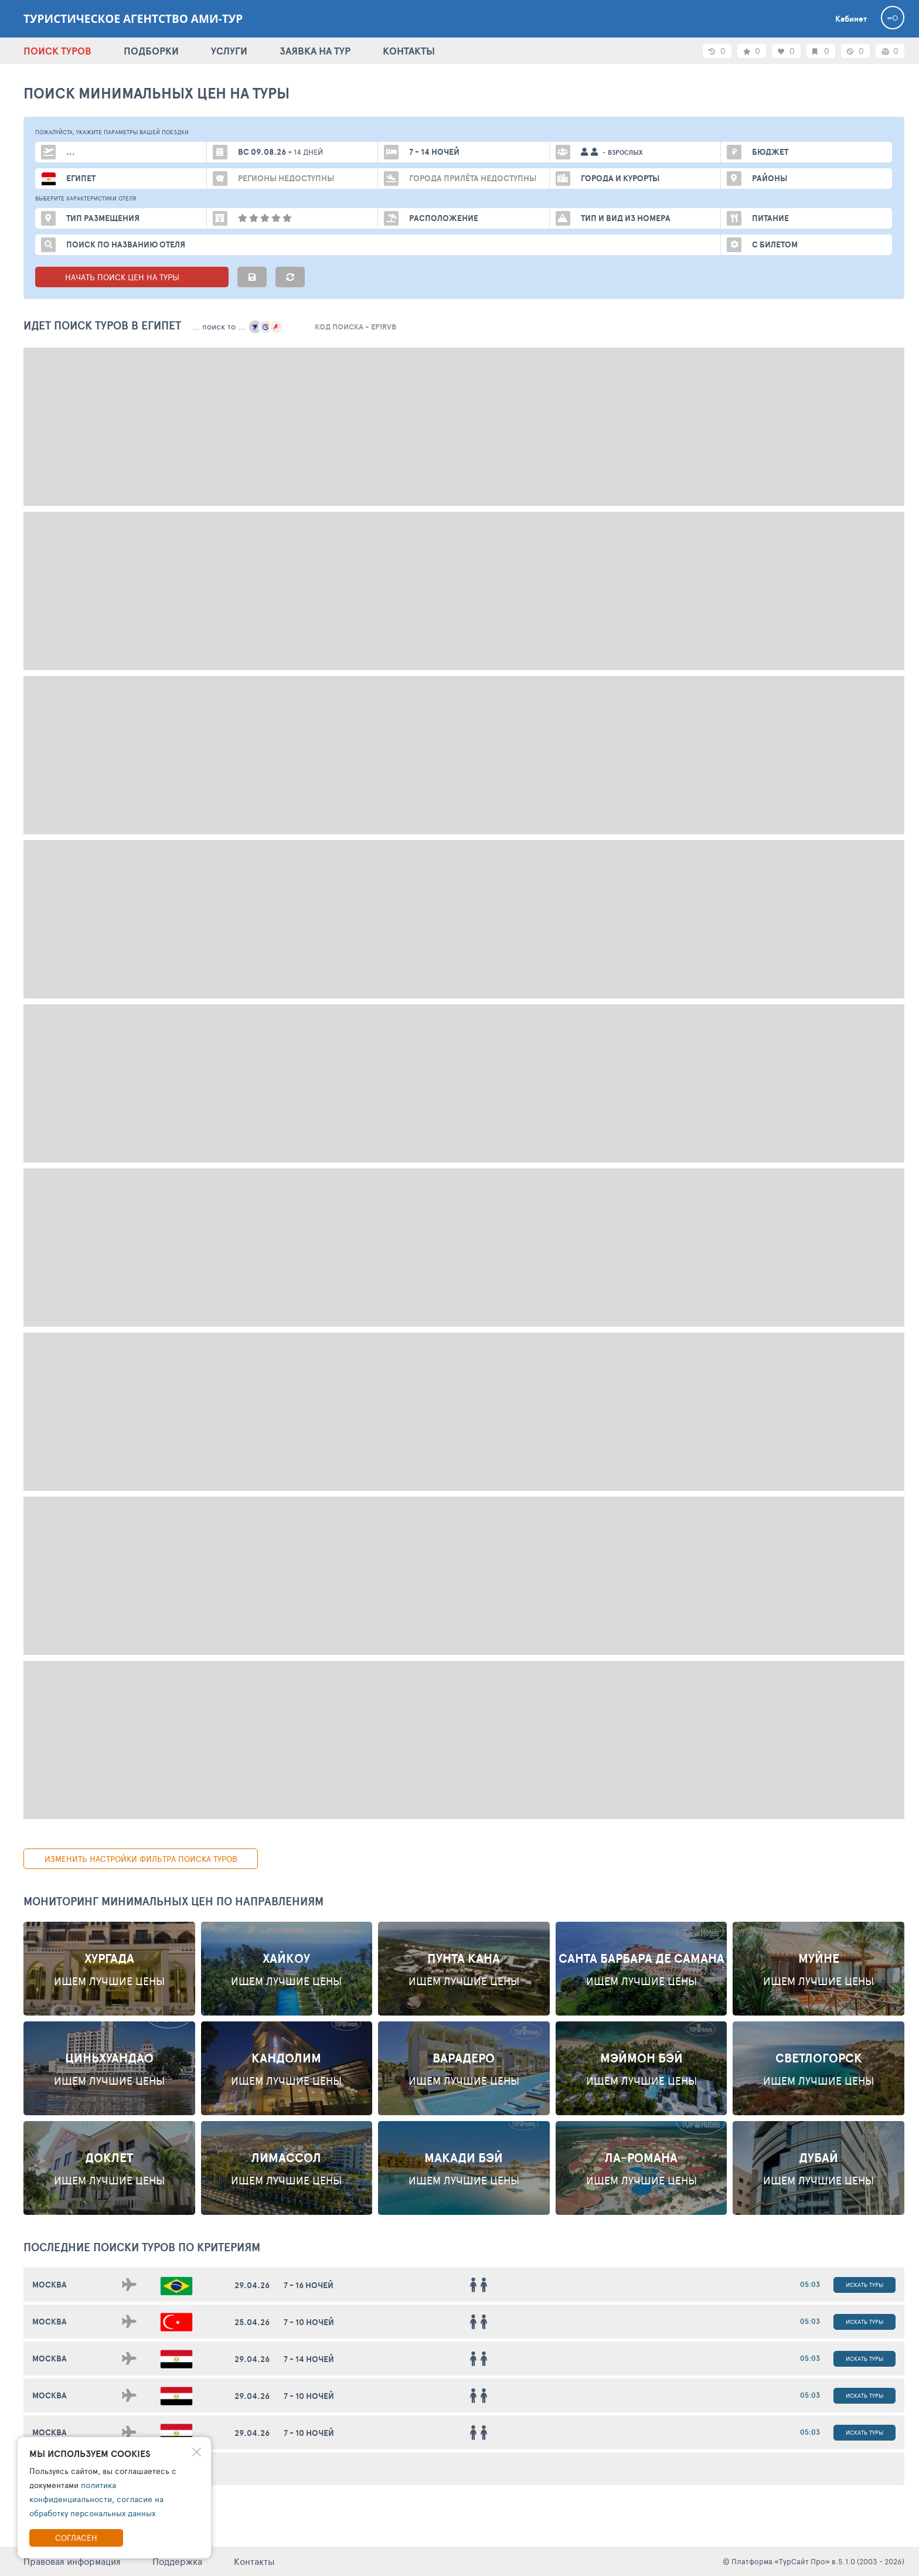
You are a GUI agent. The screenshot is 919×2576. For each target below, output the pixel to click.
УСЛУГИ (229, 50)
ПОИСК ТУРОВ (57, 50)
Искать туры (864, 2285)
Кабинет (851, 19)
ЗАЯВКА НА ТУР (315, 50)
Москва (49, 2284)
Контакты (254, 2561)
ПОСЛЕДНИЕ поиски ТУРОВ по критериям (141, 2247)
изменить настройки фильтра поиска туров (141, 1858)
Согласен (76, 2537)
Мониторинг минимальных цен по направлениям (173, 1901)
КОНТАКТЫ (409, 50)
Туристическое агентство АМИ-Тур (133, 18)
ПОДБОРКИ (151, 50)
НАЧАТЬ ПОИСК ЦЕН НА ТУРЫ (132, 277)
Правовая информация (72, 2561)
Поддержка (177, 2561)
